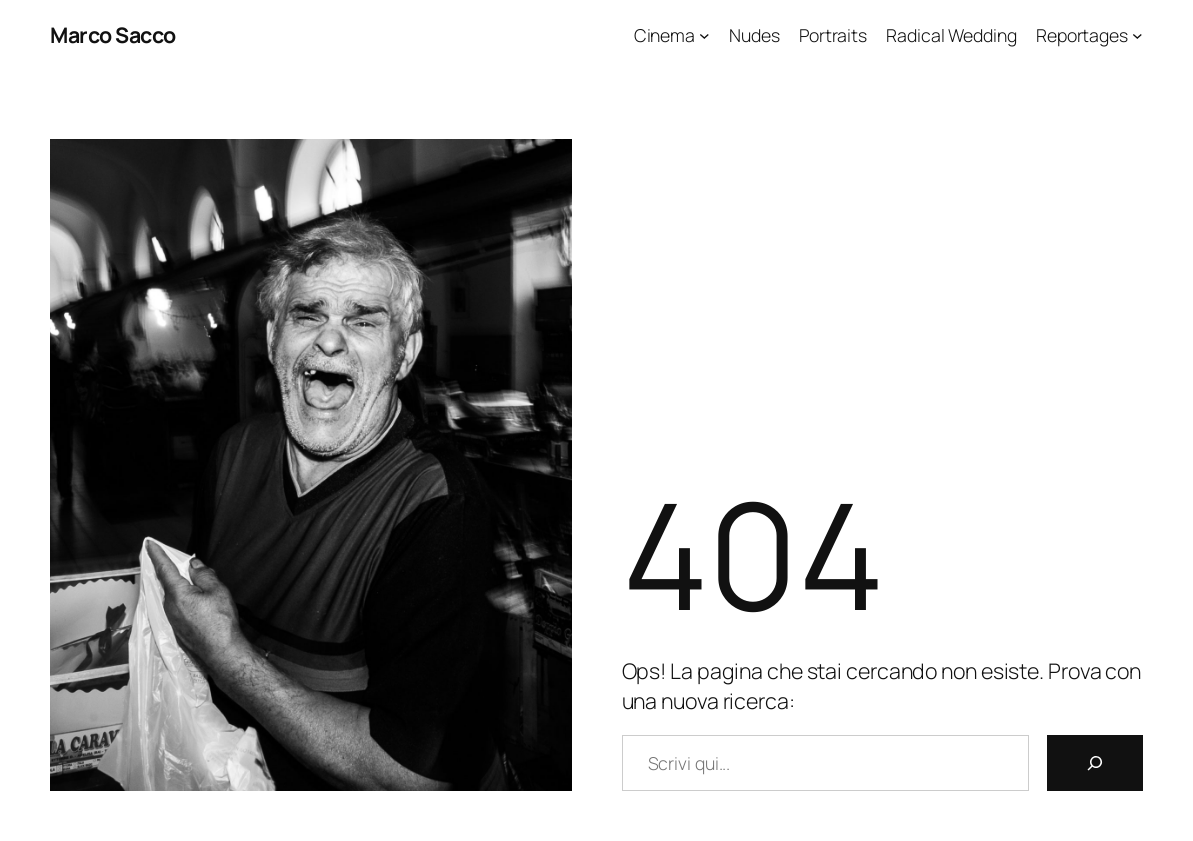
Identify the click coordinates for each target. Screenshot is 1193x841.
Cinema (664, 35)
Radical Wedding (951, 35)
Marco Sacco (113, 34)
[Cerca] (1095, 763)
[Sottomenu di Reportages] (1137, 35)
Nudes (754, 35)
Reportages (1082, 35)
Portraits (833, 35)
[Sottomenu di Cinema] (704, 35)
